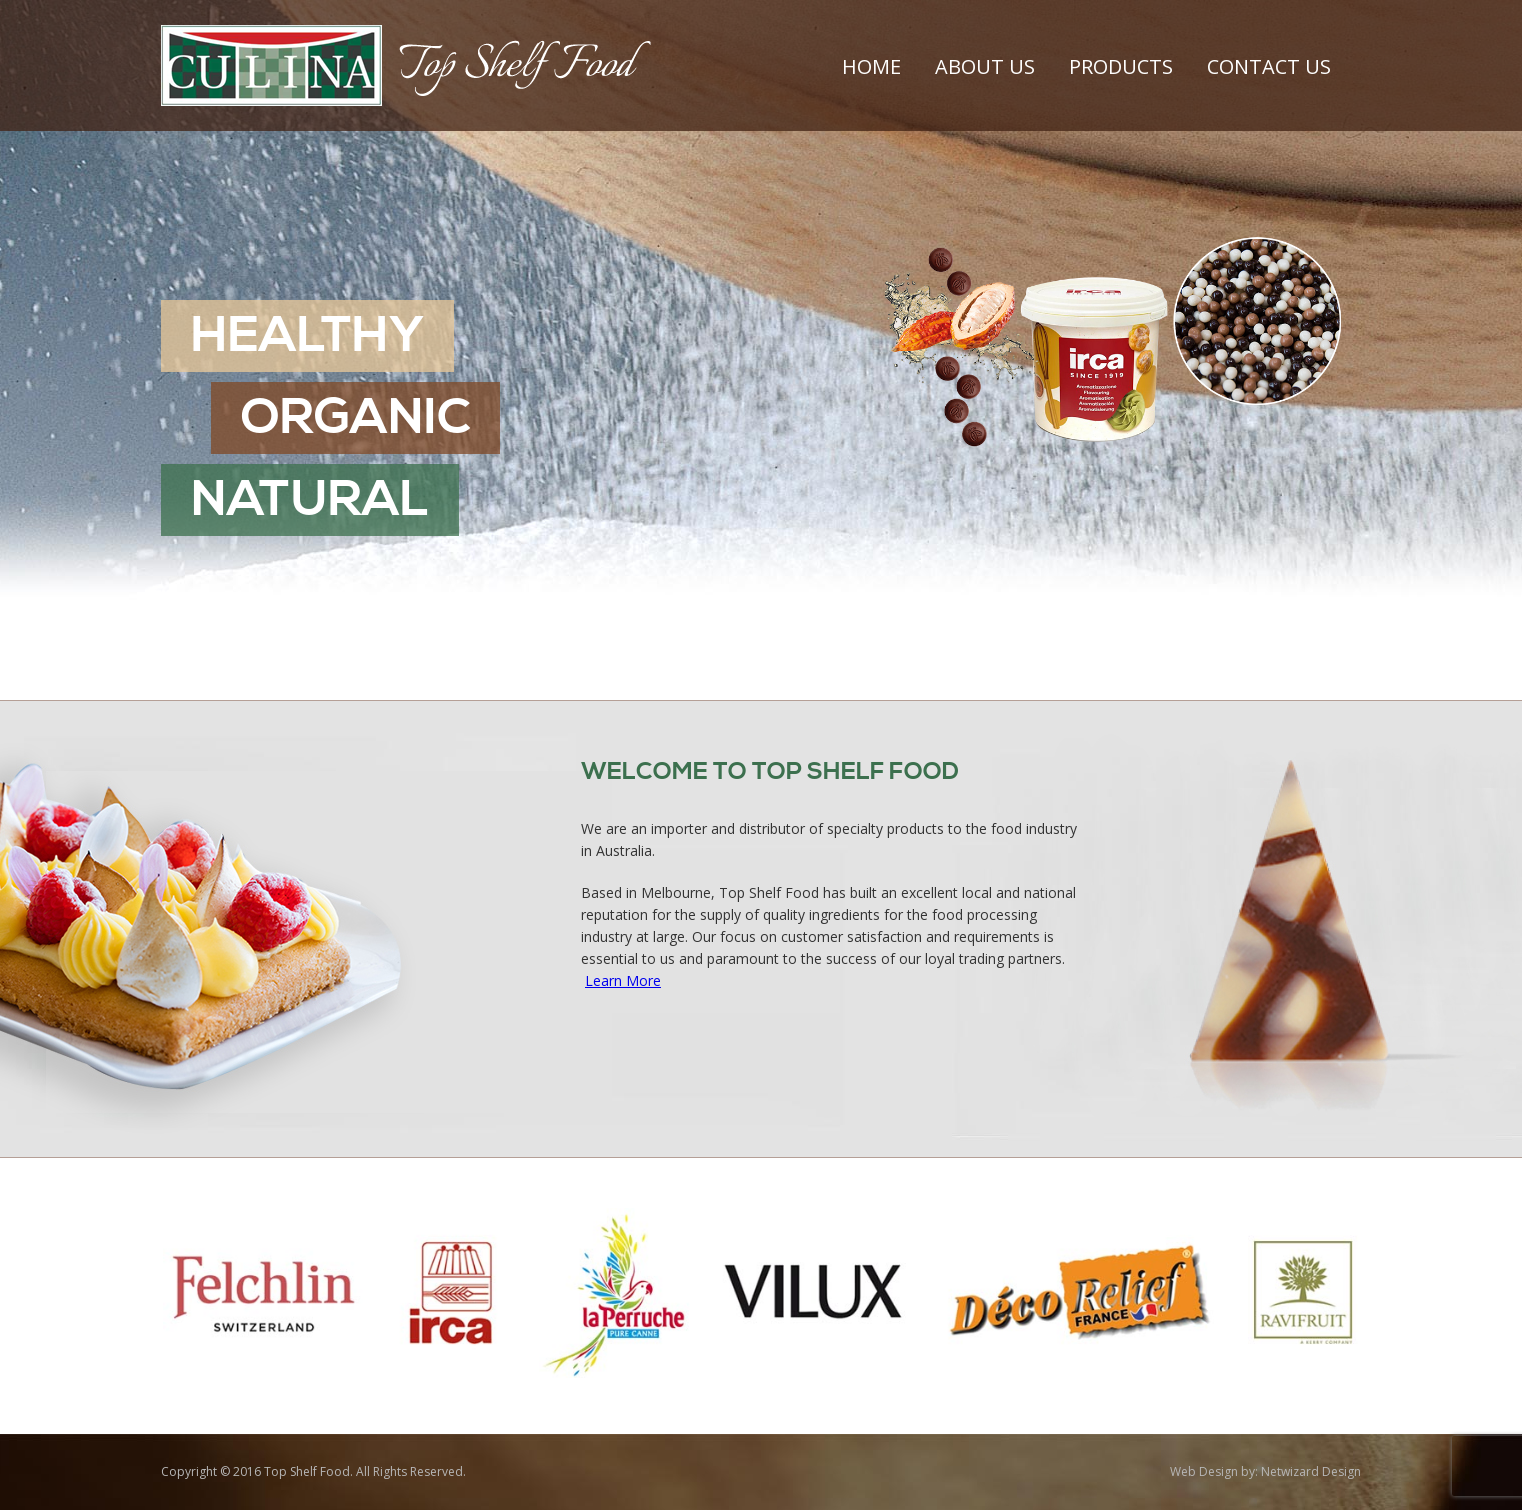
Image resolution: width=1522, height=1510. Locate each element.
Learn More (623, 980)
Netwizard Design (1311, 1471)
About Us (985, 66)
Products (1121, 66)
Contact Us (1269, 66)
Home (871, 66)
